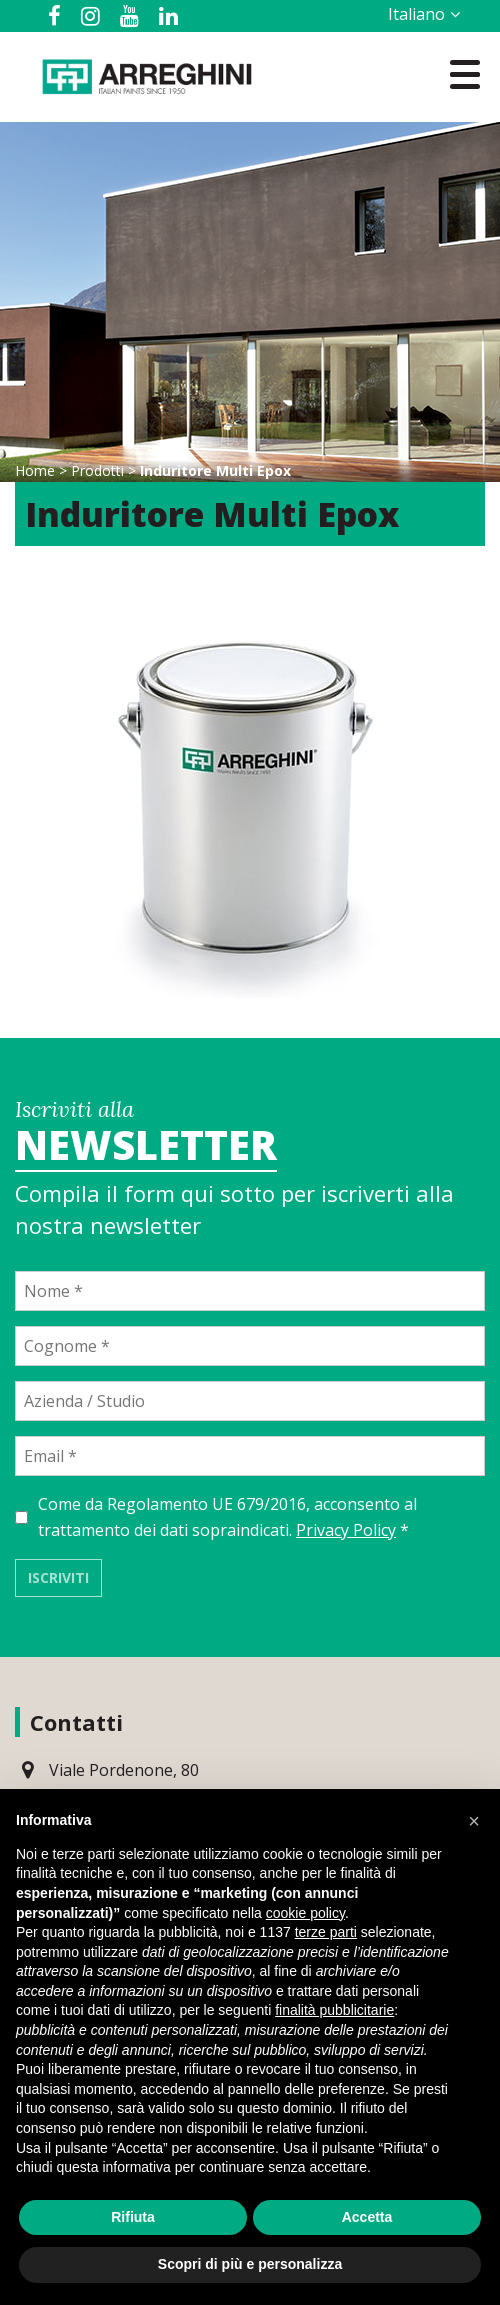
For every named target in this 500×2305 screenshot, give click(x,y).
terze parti (326, 1932)
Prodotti (97, 470)
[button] (474, 1821)
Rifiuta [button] (133, 2217)
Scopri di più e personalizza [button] (250, 2264)
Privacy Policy (346, 1530)
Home (35, 470)
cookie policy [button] (305, 1913)
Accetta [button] (367, 2217)
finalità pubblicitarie (334, 2010)
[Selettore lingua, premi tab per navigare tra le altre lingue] (420, 14)
